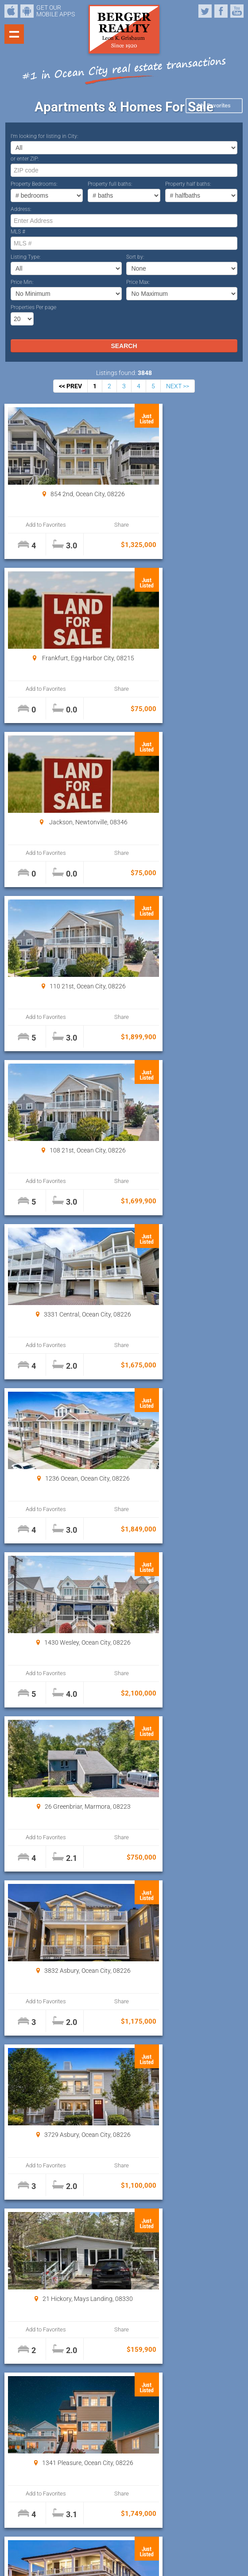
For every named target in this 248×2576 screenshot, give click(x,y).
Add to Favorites (36, 524)
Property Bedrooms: (34, 184)
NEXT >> (177, 386)
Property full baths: (110, 184)
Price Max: (138, 282)
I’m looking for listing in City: (44, 136)
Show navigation (14, 34)
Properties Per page (33, 307)
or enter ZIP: (25, 159)
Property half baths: (188, 184)
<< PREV (70, 386)
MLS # (18, 232)
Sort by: (135, 257)
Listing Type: (26, 257)
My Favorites (214, 105)
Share (90, 524)
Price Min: (22, 282)
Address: (21, 209)
